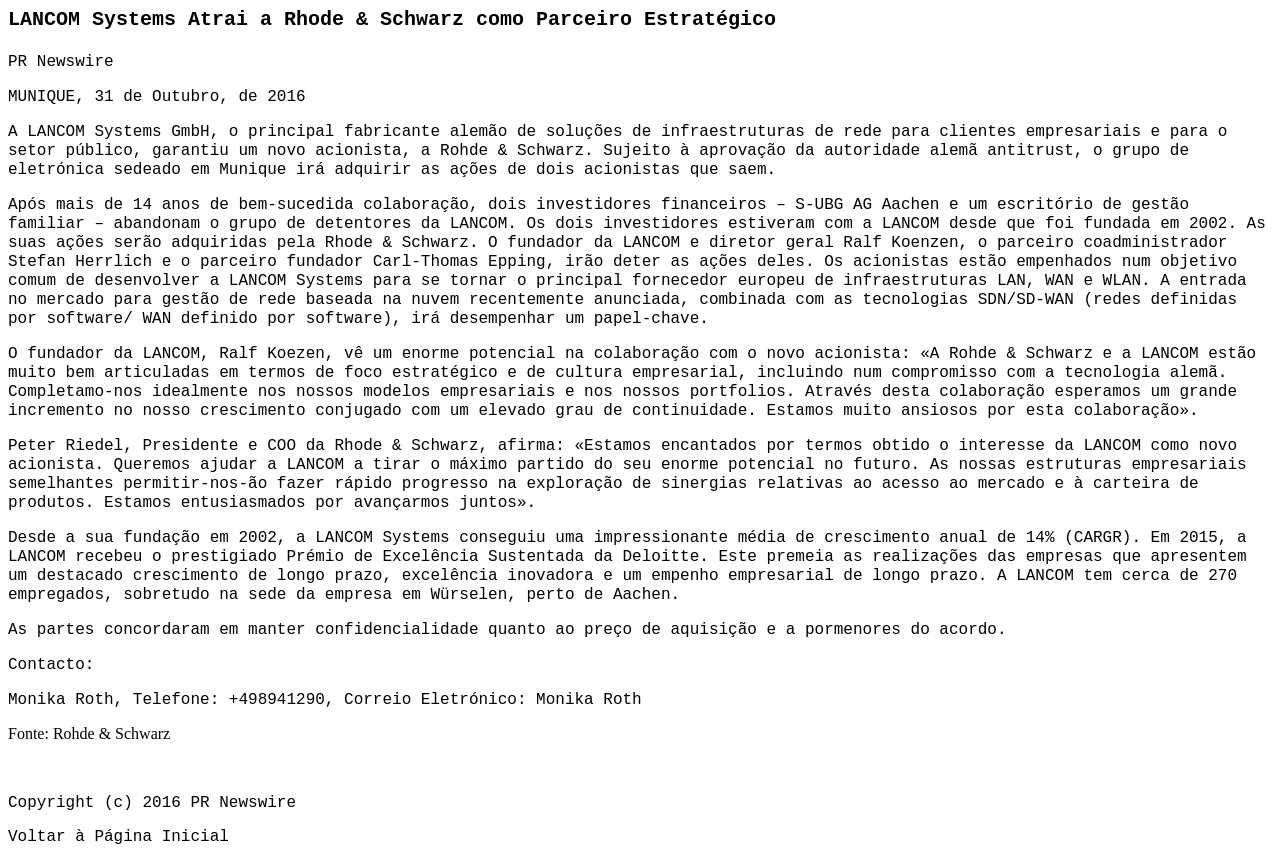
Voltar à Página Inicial (118, 837)
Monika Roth (589, 700)
